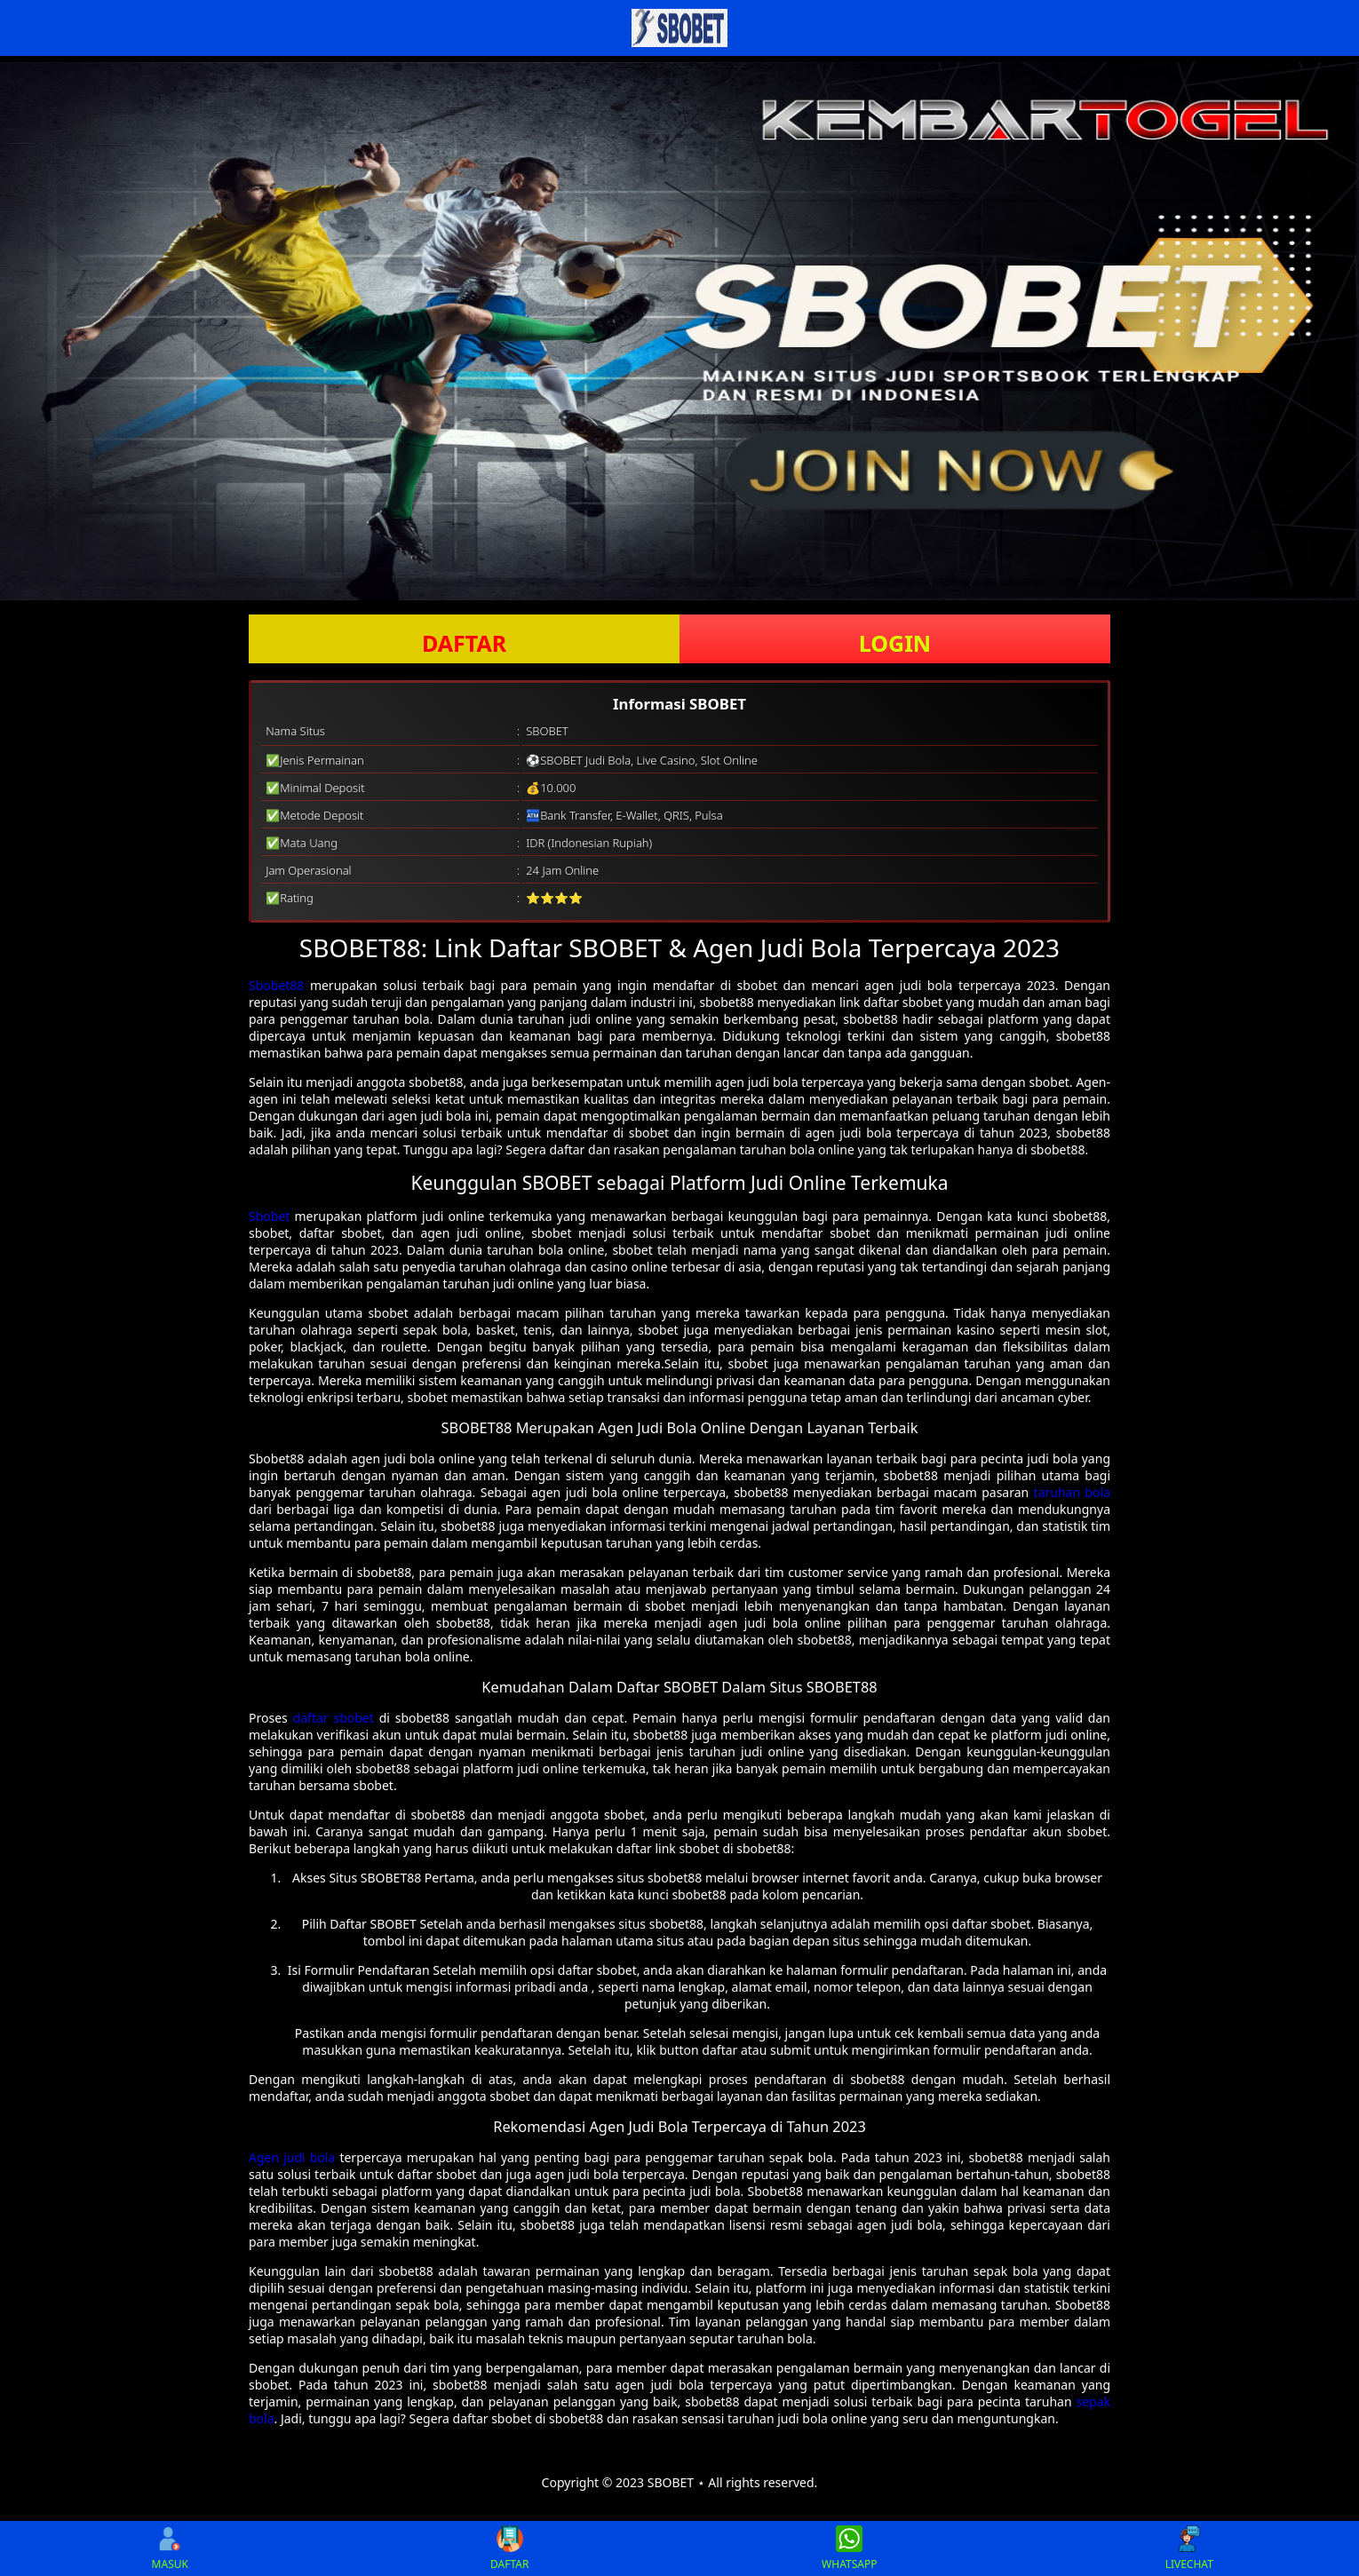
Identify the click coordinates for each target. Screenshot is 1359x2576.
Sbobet (269, 1216)
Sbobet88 (276, 985)
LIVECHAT (1189, 2548)
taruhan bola (1072, 1492)
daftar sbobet (333, 1717)
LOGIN (895, 643)
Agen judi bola (292, 2157)
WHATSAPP (849, 2548)
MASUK (170, 2548)
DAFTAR (464, 643)
